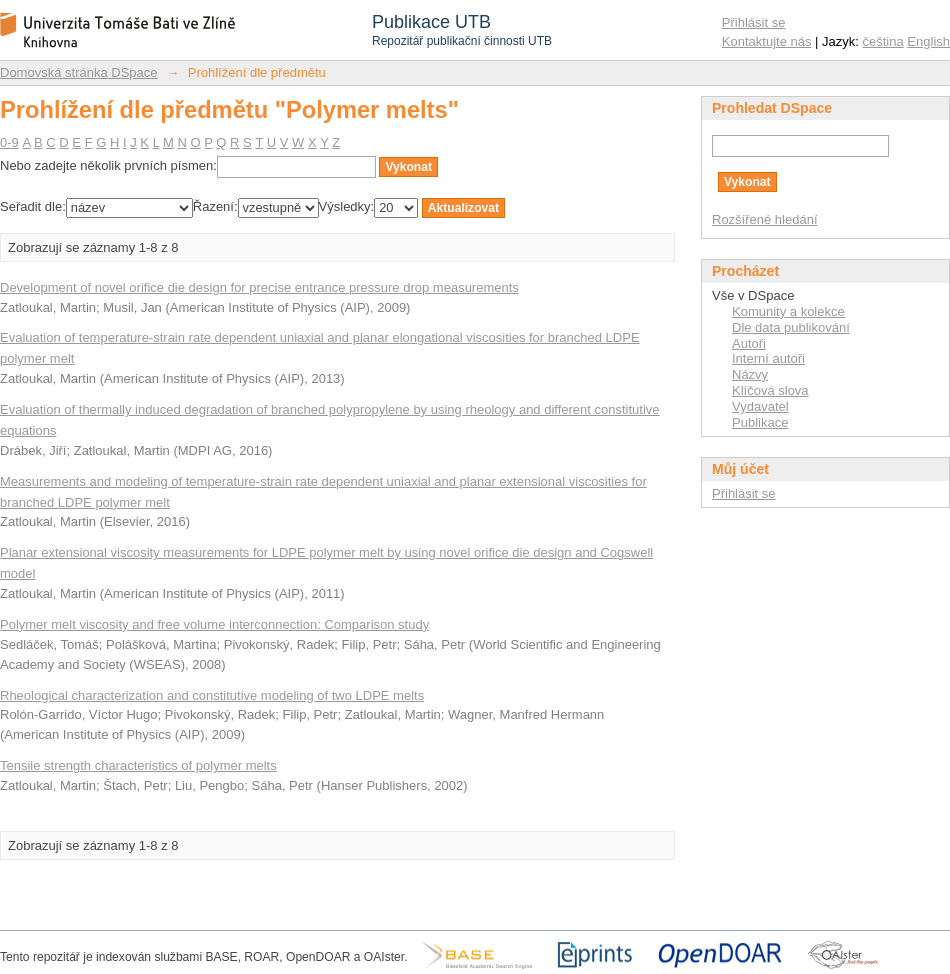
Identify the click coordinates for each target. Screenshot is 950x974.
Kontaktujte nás (767, 41)
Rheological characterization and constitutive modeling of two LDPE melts (212, 695)
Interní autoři (768, 358)
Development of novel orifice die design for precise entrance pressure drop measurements (259, 287)
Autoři (749, 343)
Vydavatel (760, 406)
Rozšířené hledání (765, 219)
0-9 (9, 142)
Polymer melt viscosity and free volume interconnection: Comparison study (214, 624)
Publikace (760, 422)
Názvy (750, 374)
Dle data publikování (791, 327)
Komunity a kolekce (788, 311)
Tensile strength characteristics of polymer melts (138, 765)
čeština (883, 41)
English (928, 41)
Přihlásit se (754, 22)
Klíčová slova (770, 390)
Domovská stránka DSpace (79, 72)
